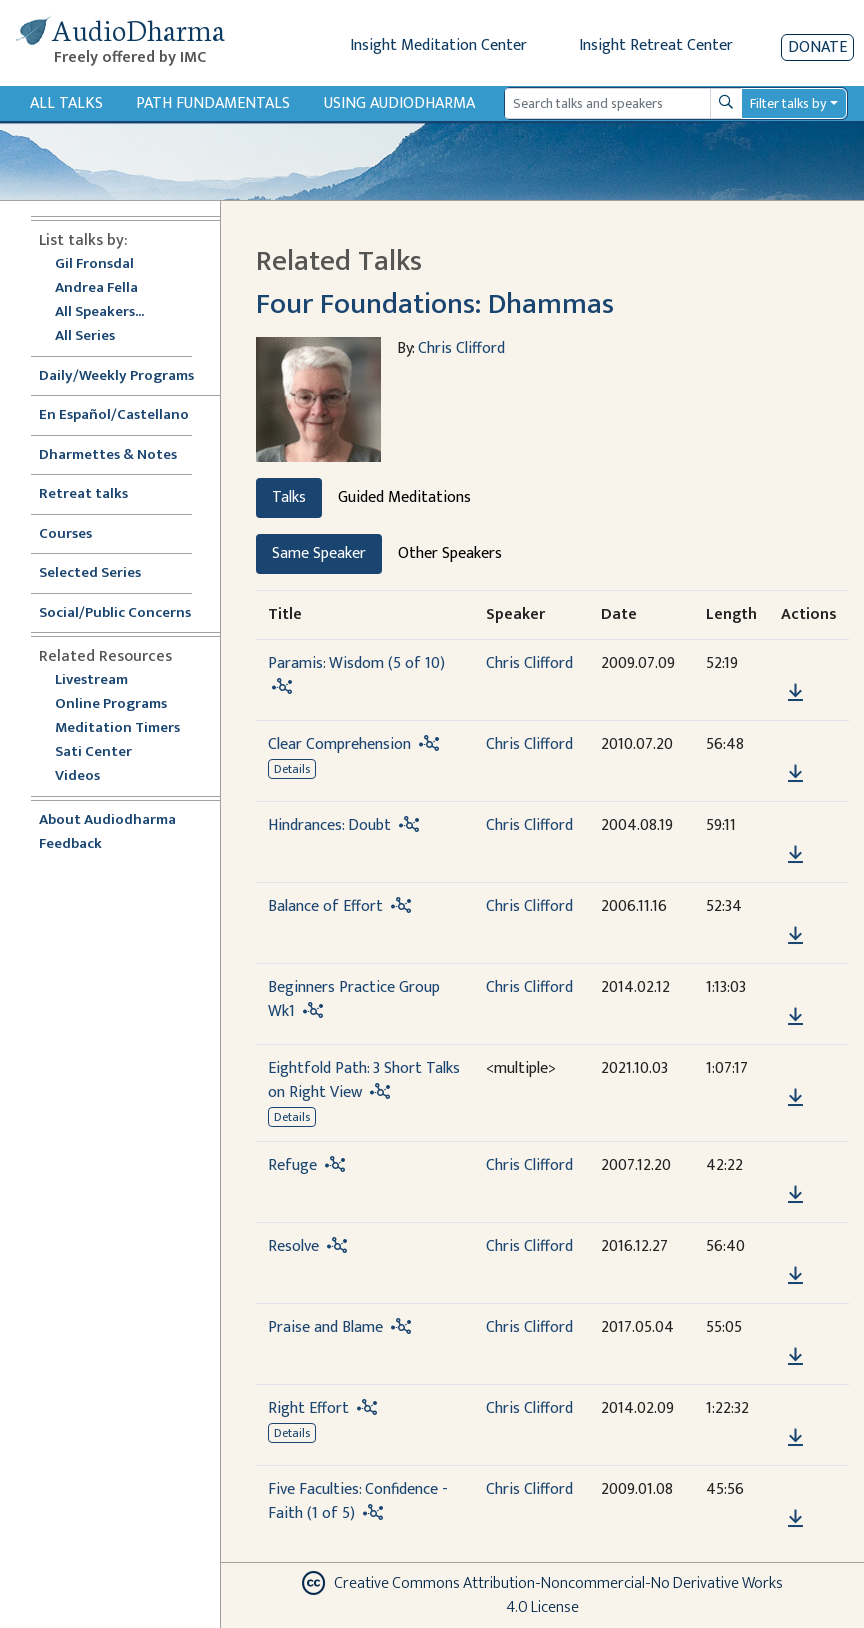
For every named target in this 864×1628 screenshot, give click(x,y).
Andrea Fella (96, 288)
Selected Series (102, 573)
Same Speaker (319, 553)
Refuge (292, 1165)
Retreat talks (83, 494)
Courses (65, 534)
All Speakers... (99, 312)
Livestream (91, 680)
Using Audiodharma (399, 103)
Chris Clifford (461, 348)
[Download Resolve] (795, 1276)
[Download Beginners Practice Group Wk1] (795, 1017)
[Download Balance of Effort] (795, 936)
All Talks (66, 103)
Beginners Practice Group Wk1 (354, 999)
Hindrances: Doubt (329, 825)
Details (292, 769)
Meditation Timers (117, 728)
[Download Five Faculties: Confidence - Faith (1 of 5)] (795, 1519)
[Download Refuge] (795, 1195)
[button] (795, 664)
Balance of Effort (325, 906)
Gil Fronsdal (94, 264)
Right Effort (308, 1408)
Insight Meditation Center (438, 45)
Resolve (293, 1246)
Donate (817, 47)
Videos (88, 776)
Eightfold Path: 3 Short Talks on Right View (364, 1080)
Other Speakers (450, 553)
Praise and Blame (325, 1327)
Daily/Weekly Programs (127, 376)
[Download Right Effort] (795, 1438)
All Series (85, 336)
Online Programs (111, 704)
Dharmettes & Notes (108, 455)
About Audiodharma (107, 820)
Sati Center (93, 752)
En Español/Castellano (114, 415)
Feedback (70, 844)
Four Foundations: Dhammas (435, 304)
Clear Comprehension (339, 744)
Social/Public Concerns (115, 613)
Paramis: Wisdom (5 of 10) (356, 663)
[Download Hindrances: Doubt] (795, 855)
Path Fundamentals (213, 103)
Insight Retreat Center (656, 45)
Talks (289, 497)
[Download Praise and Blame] (795, 1357)
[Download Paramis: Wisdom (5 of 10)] (795, 693)
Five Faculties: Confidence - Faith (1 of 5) (358, 1501)
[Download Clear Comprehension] (795, 774)
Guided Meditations (404, 497)
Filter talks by (788, 103)
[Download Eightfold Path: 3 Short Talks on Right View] (795, 1098)
